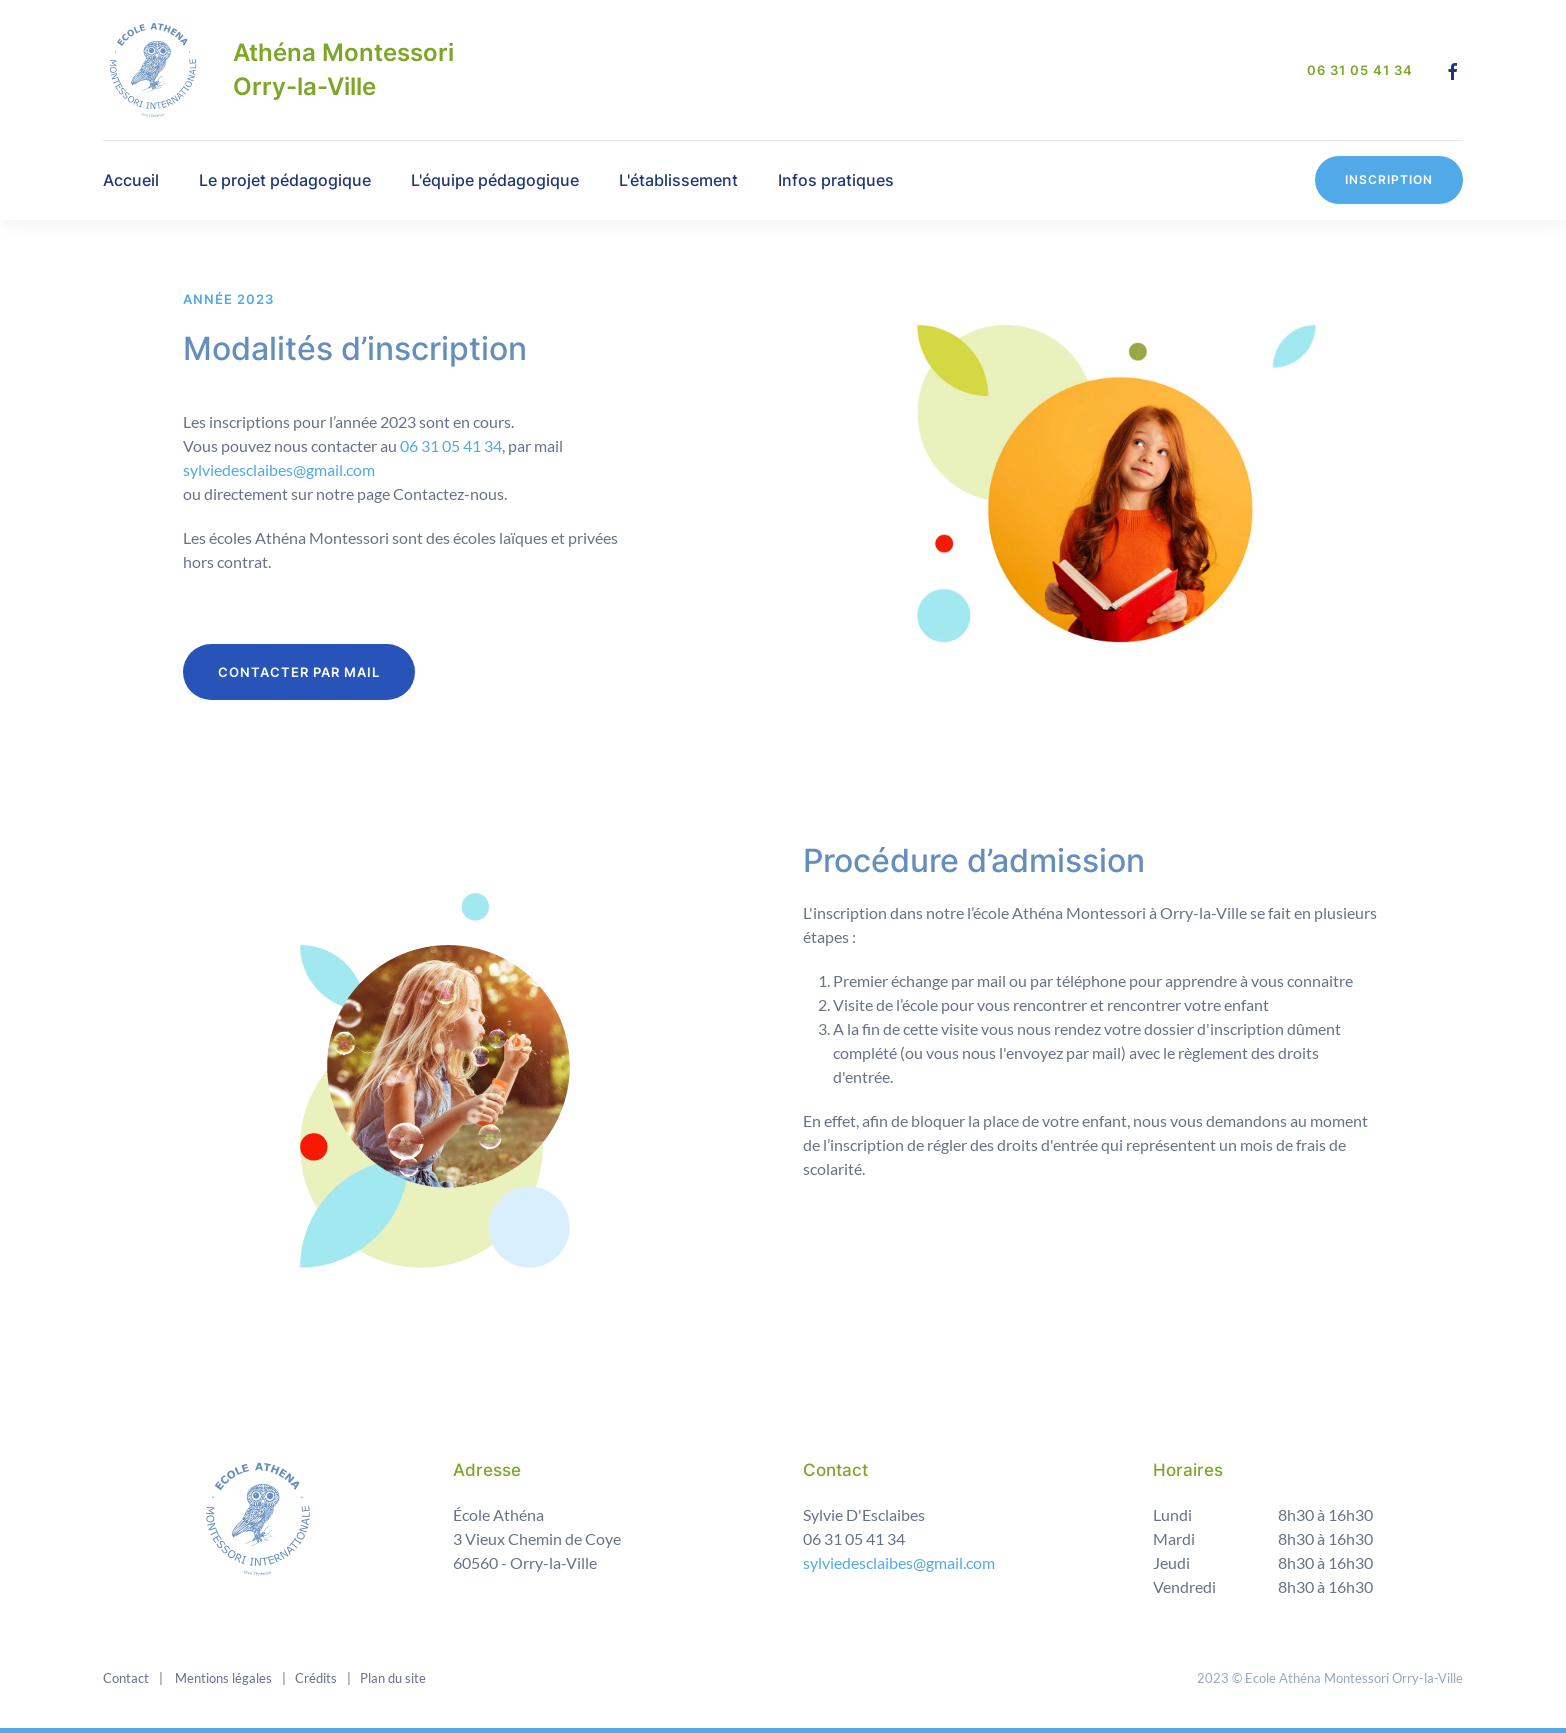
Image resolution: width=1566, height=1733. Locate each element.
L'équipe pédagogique (495, 180)
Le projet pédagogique (285, 180)
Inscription (1389, 179)
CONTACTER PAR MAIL (299, 672)
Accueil (131, 180)
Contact (126, 1678)
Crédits (314, 1678)
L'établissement (678, 180)
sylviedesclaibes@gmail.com (279, 469)
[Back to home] (153, 70)
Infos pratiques (836, 180)
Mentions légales (222, 1678)
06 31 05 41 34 (1360, 70)
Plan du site (391, 1678)
